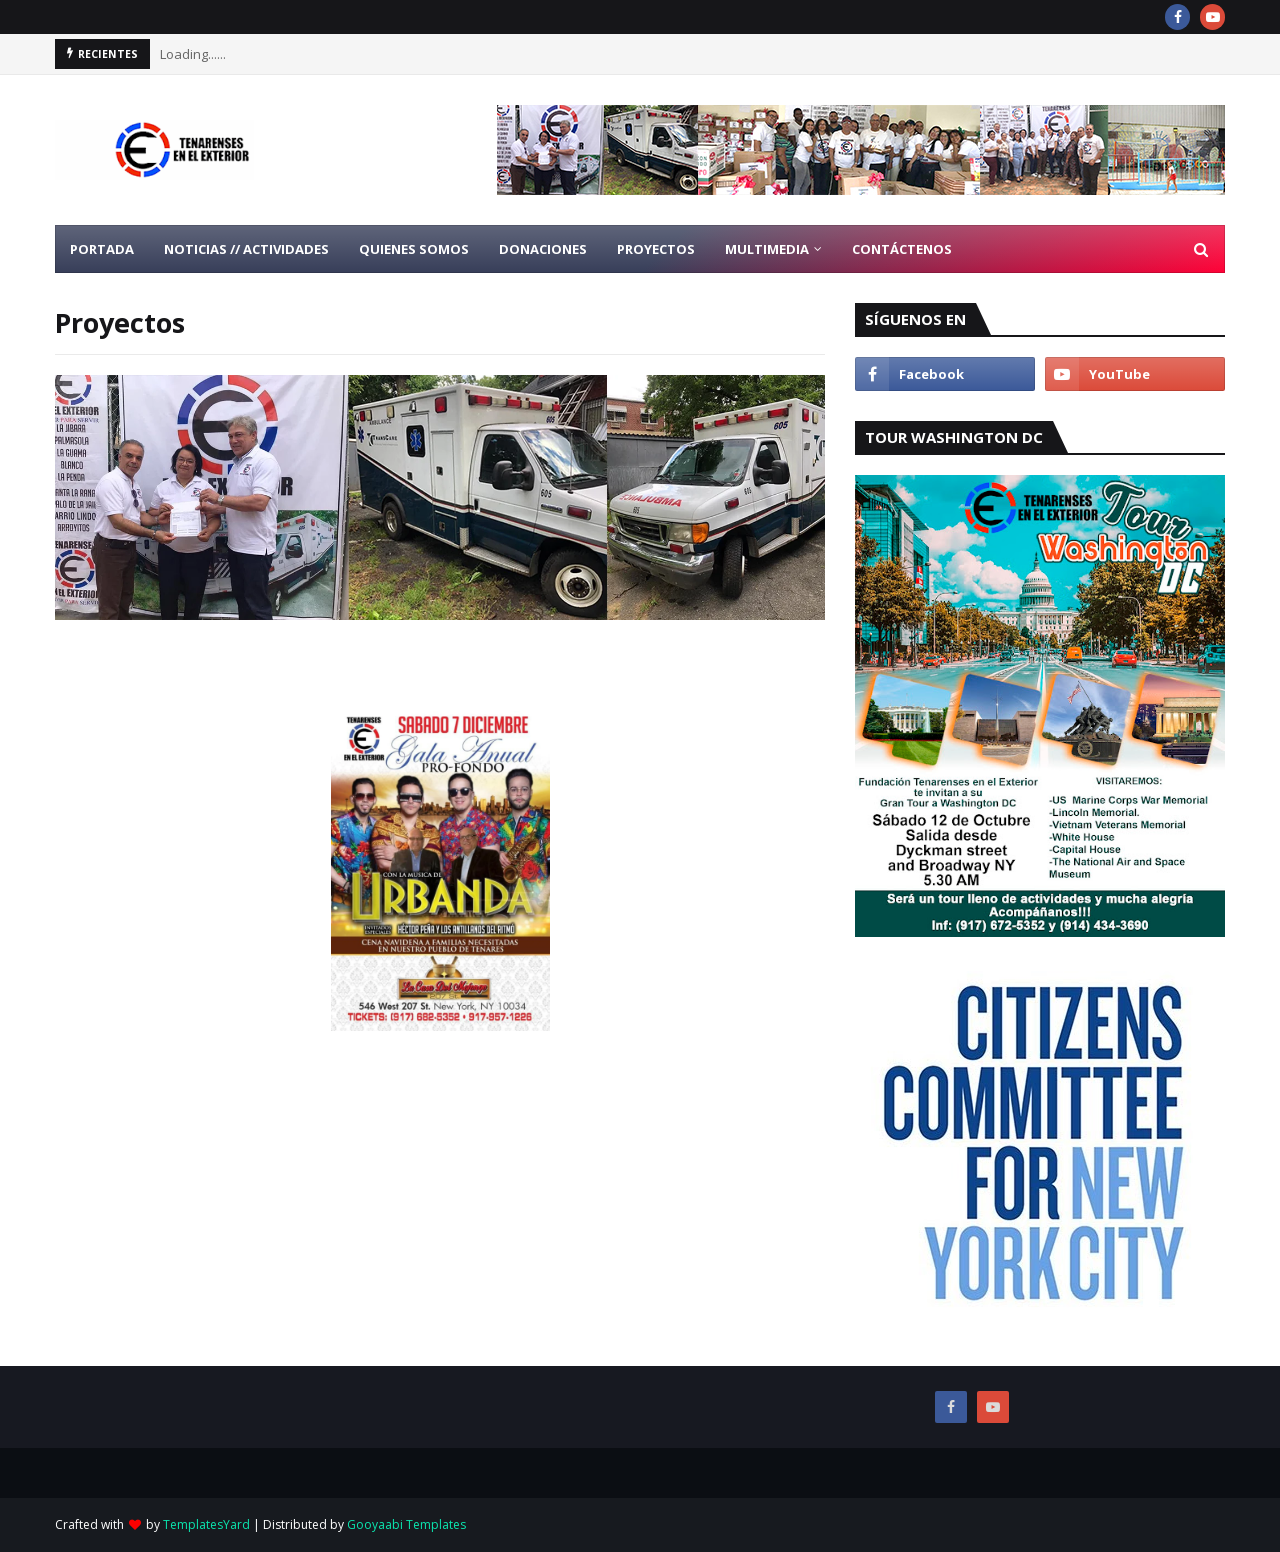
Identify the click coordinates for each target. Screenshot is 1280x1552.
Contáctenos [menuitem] (902, 249)
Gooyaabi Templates (406, 1524)
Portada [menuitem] (102, 249)
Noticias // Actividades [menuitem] (246, 249)
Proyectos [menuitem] (656, 249)
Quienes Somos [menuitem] (414, 249)
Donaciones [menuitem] (543, 249)
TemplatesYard (206, 1524)
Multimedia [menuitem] (767, 249)
